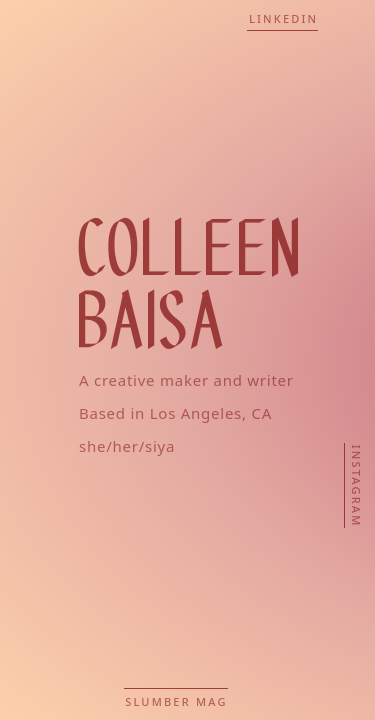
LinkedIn (283, 18)
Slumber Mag (176, 701)
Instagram (356, 486)
